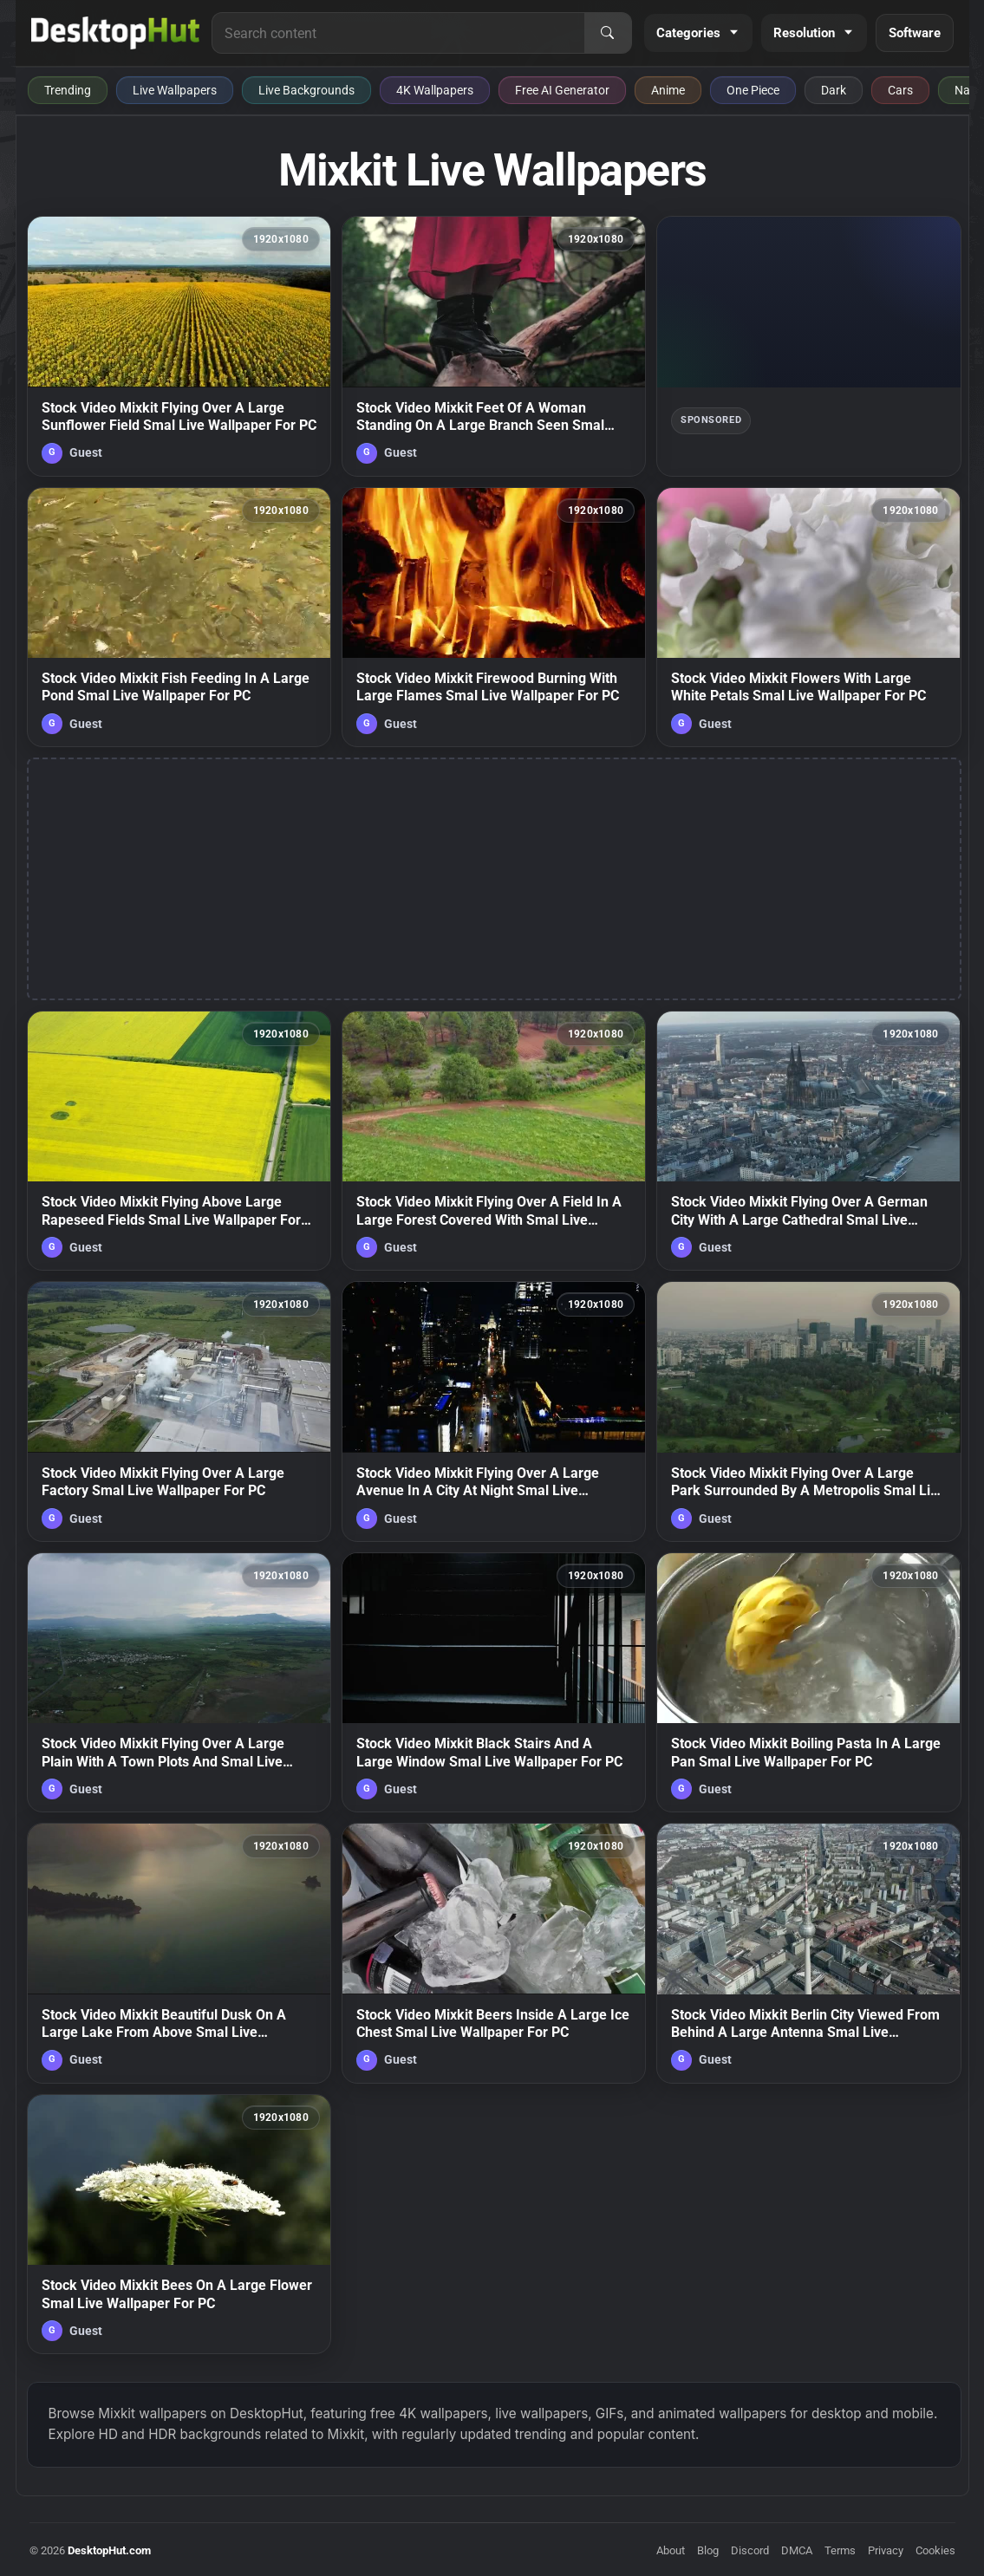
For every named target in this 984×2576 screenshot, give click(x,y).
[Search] (607, 33)
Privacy (885, 2550)
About (670, 2550)
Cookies (935, 2550)
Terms (840, 2550)
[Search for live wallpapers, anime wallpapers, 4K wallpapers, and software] (397, 33)
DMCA (796, 2550)
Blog (708, 2550)
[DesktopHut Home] (115, 32)
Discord (750, 2550)
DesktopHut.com (109, 2550)
